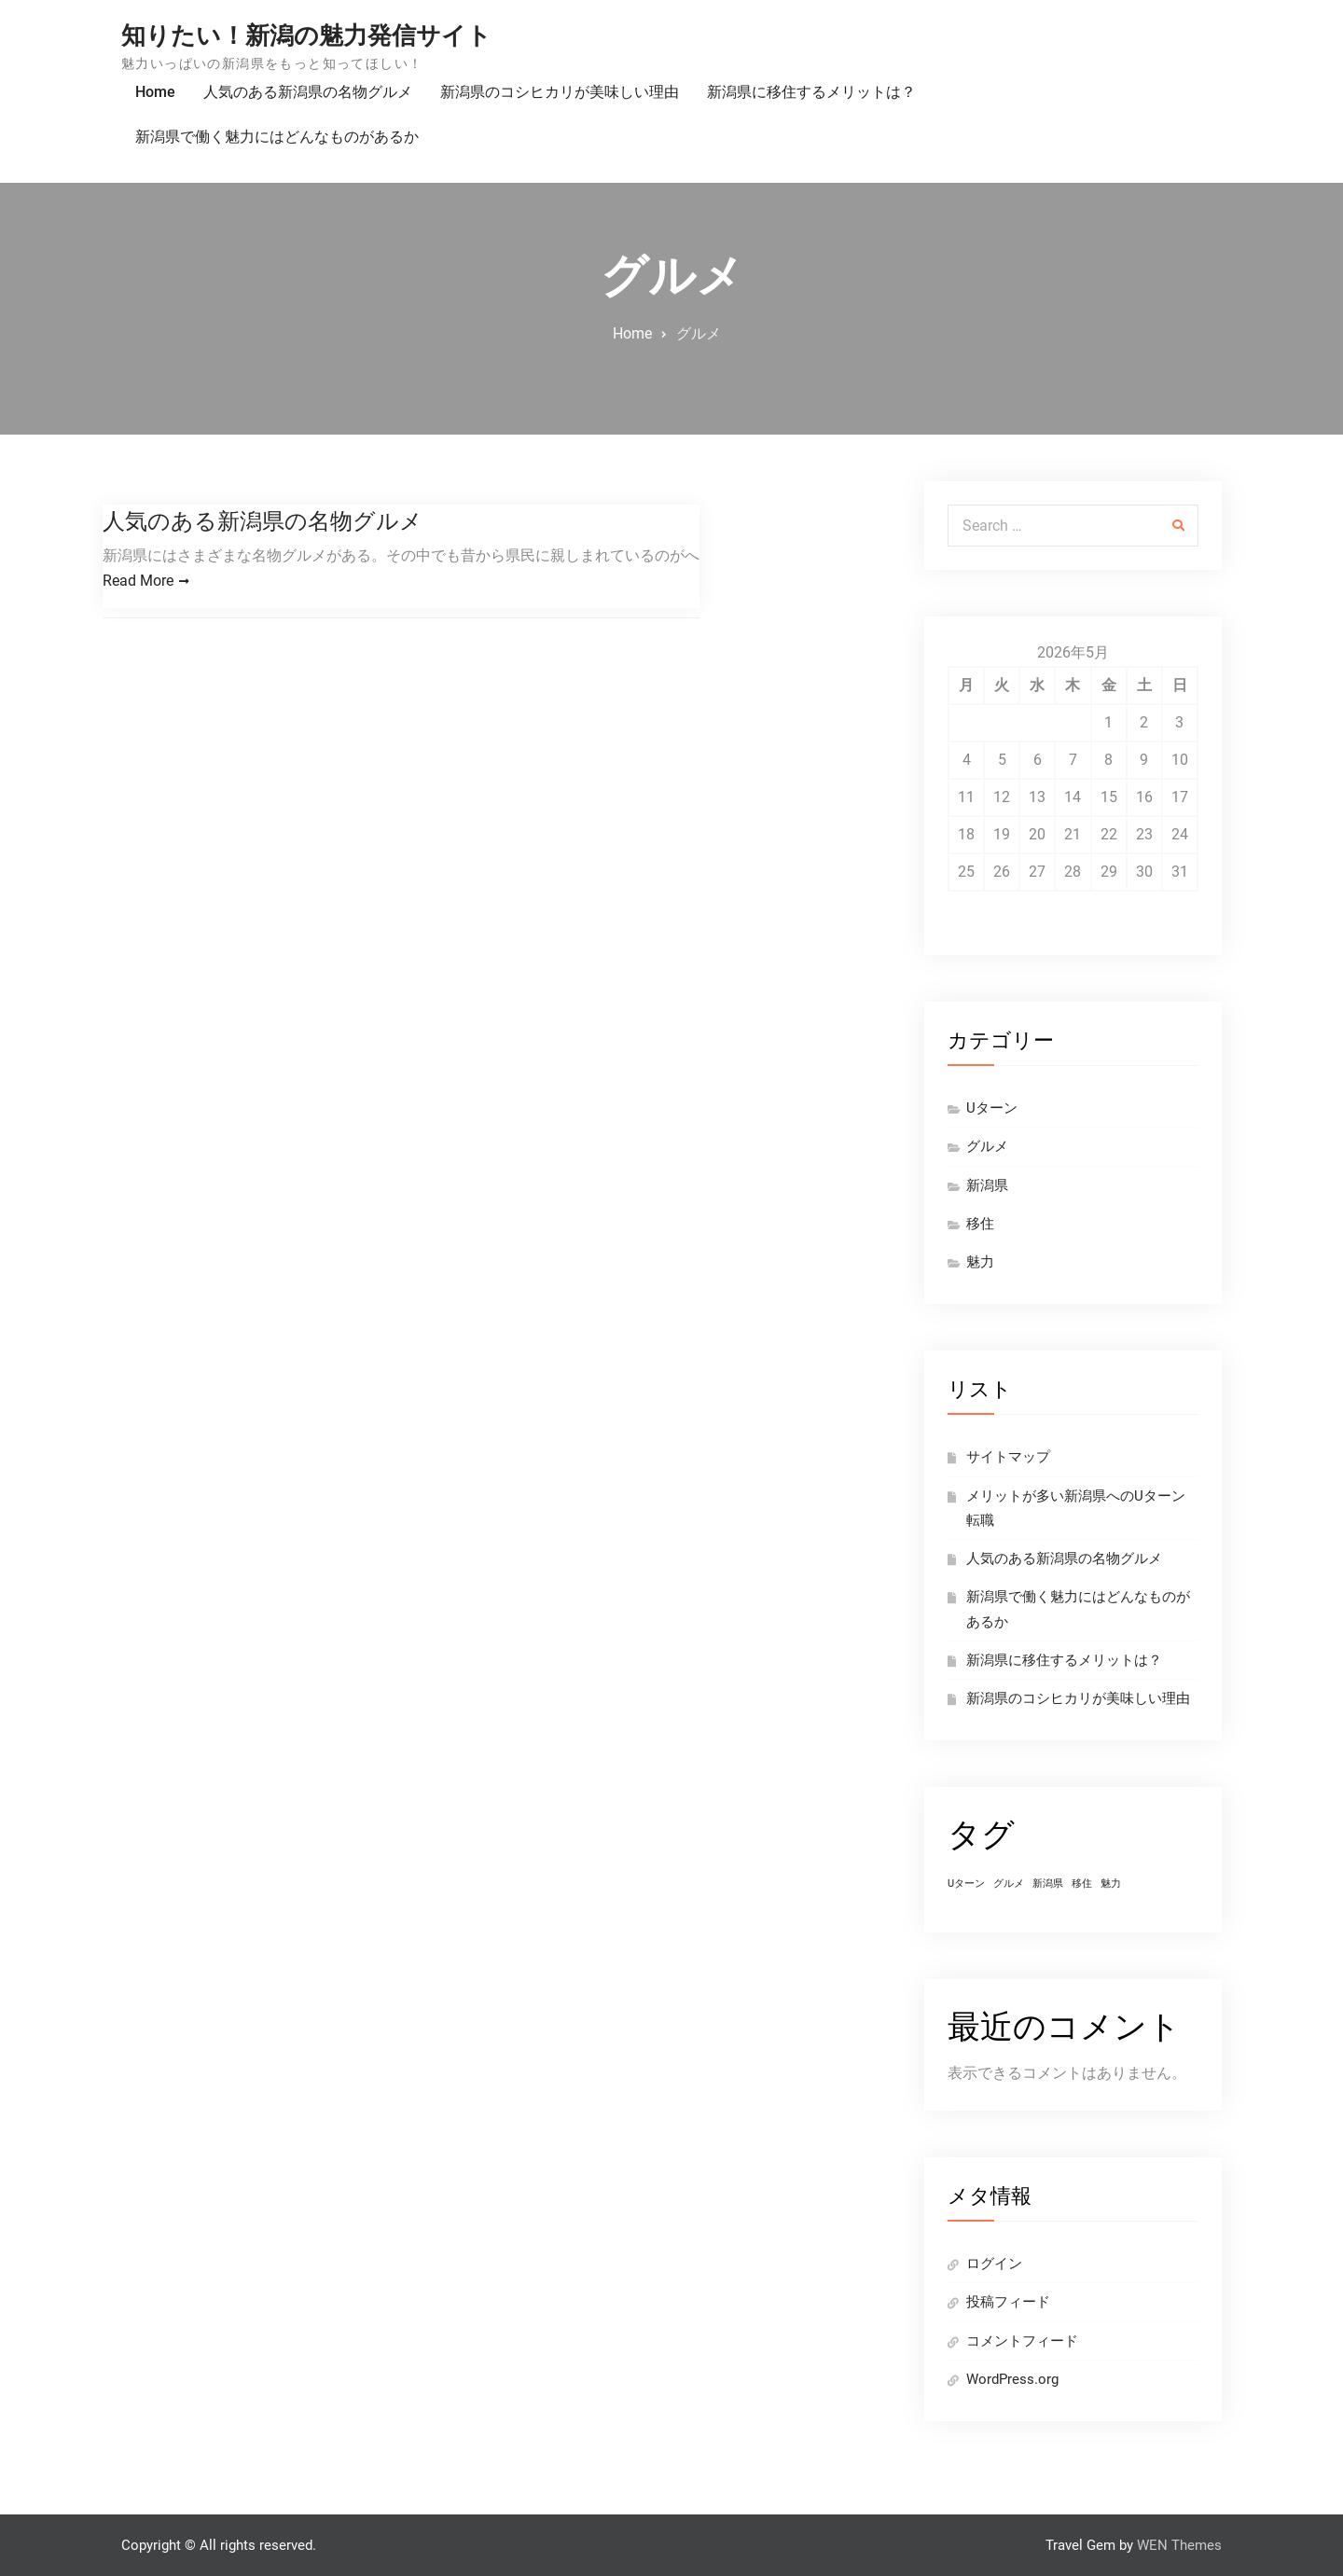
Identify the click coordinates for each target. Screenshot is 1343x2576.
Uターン (992, 1108)
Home (155, 92)
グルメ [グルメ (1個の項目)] (1008, 1883)
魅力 (980, 1261)
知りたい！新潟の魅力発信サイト (306, 35)
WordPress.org (1012, 2379)
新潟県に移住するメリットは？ (811, 92)
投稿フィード (1008, 2301)
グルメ (987, 1146)
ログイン (994, 2263)
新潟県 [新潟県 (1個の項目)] (1047, 1883)
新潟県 (987, 1185)
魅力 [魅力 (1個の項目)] (1111, 1883)
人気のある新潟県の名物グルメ (307, 92)
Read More (138, 581)
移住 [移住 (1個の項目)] (1082, 1883)
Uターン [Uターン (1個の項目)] (966, 1883)
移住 (980, 1223)
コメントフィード (1022, 2341)
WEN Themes (1179, 2545)
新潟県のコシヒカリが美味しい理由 (559, 92)
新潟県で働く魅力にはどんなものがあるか (277, 136)
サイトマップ (1008, 1456)
